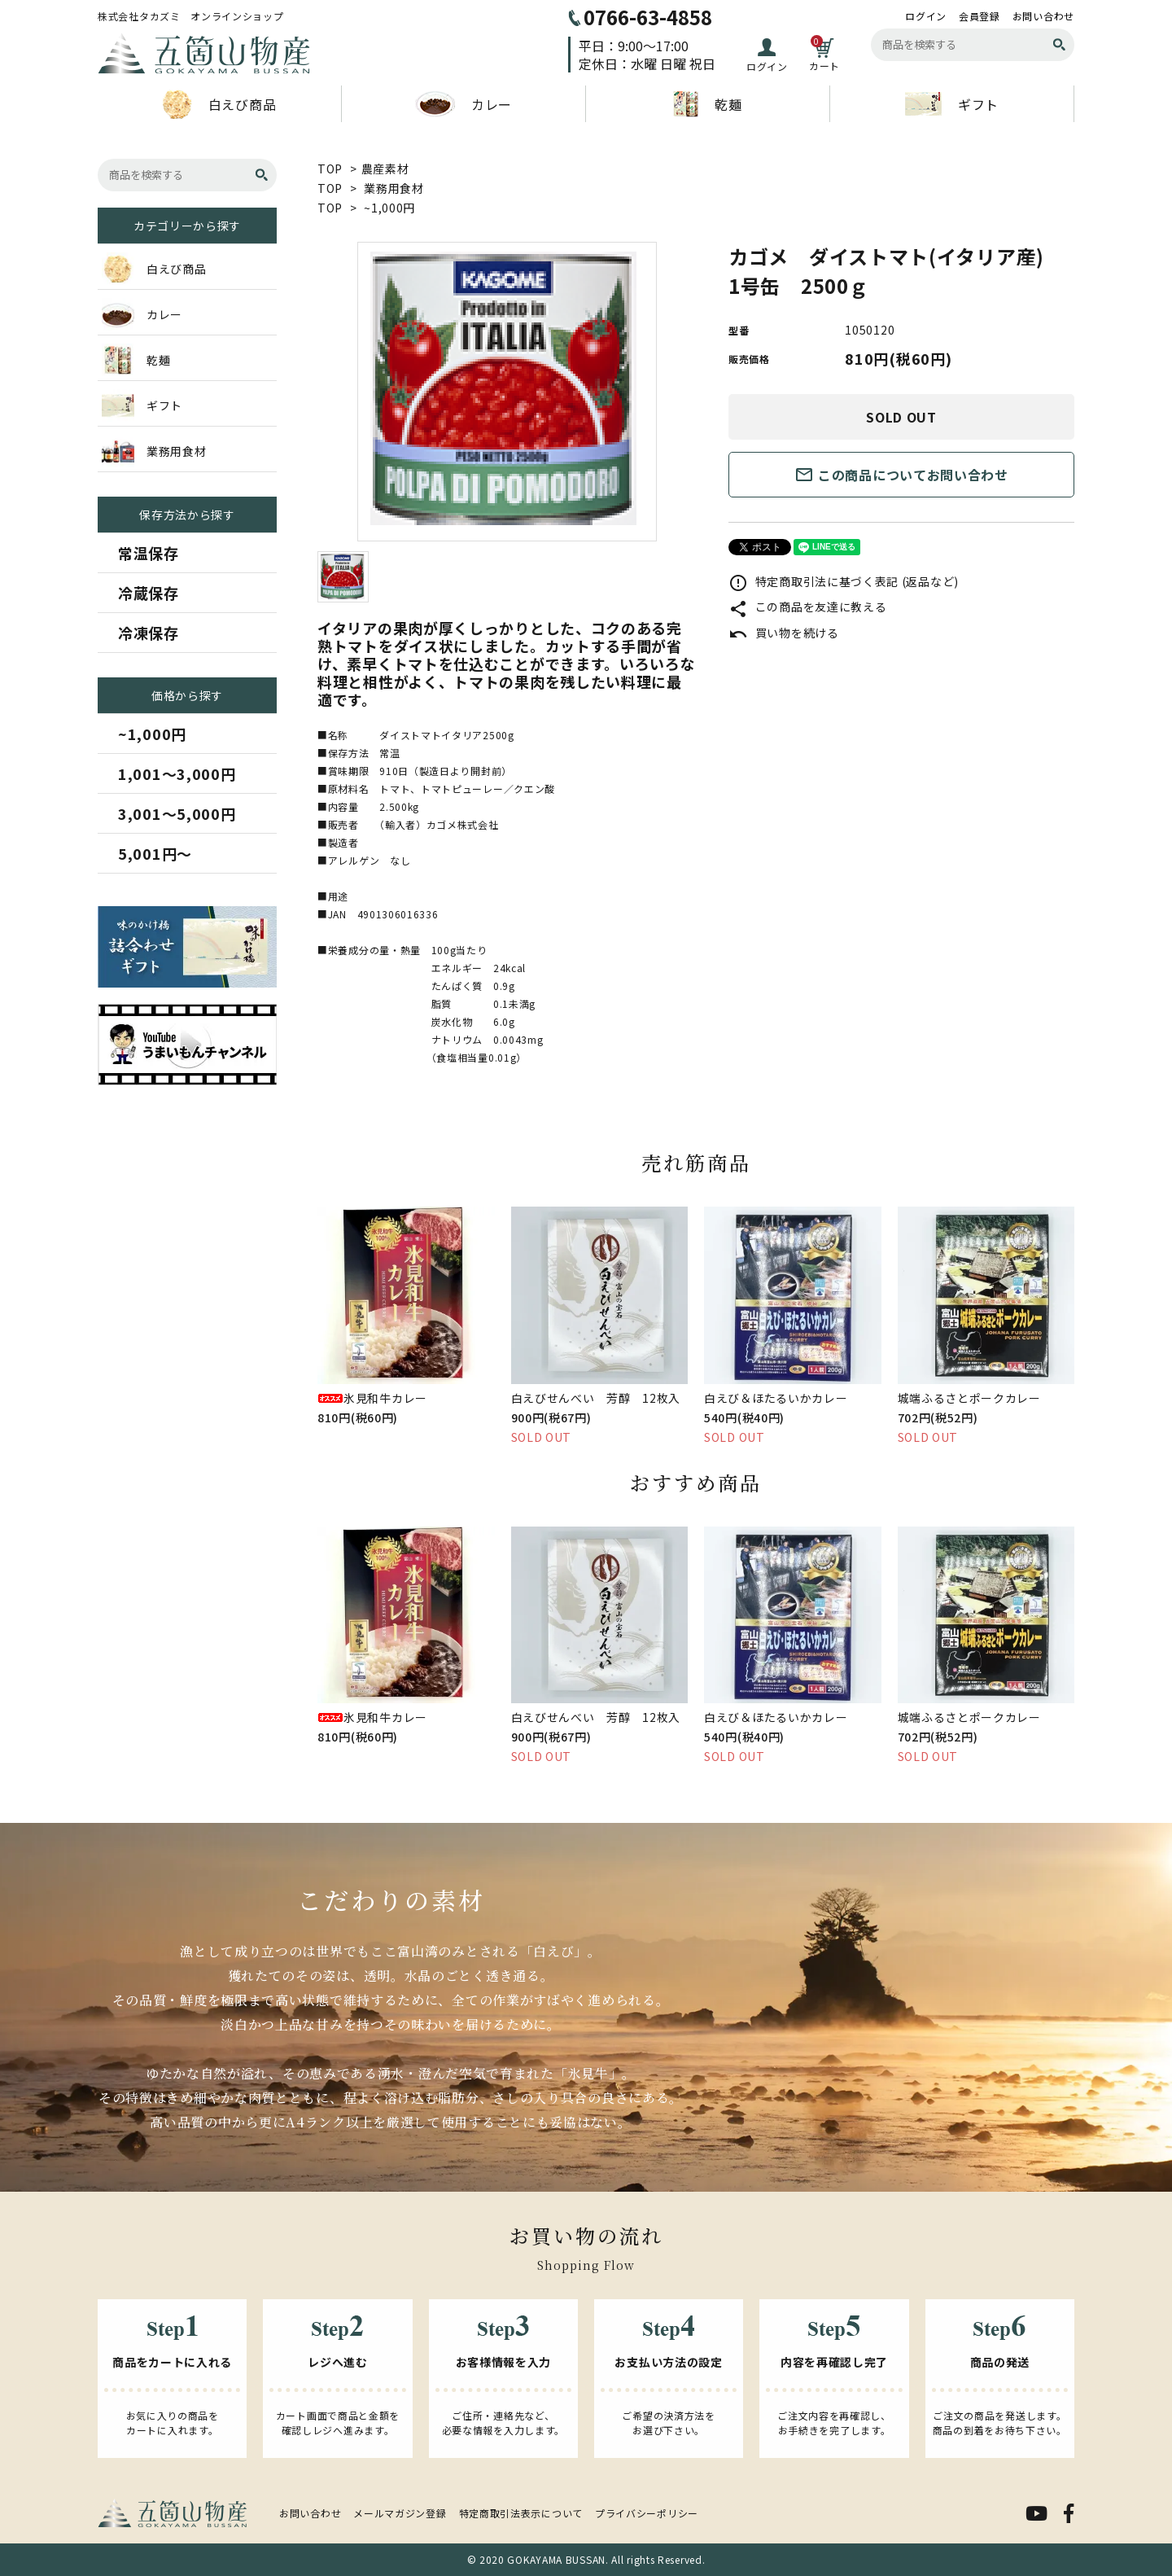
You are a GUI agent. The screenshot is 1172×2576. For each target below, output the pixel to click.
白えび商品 (220, 104)
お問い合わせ (1043, 16)
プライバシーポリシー (646, 2513)
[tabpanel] (507, 391)
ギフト (952, 104)
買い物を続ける (783, 632)
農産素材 (385, 168)
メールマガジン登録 (399, 2513)
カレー (463, 104)
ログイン (926, 16)
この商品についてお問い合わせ (901, 474)
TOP (330, 168)
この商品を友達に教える (807, 606)
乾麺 (707, 104)
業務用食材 (394, 188)
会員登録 (979, 16)
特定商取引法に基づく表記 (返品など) (843, 581)
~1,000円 (389, 207)
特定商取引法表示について (521, 2513)
